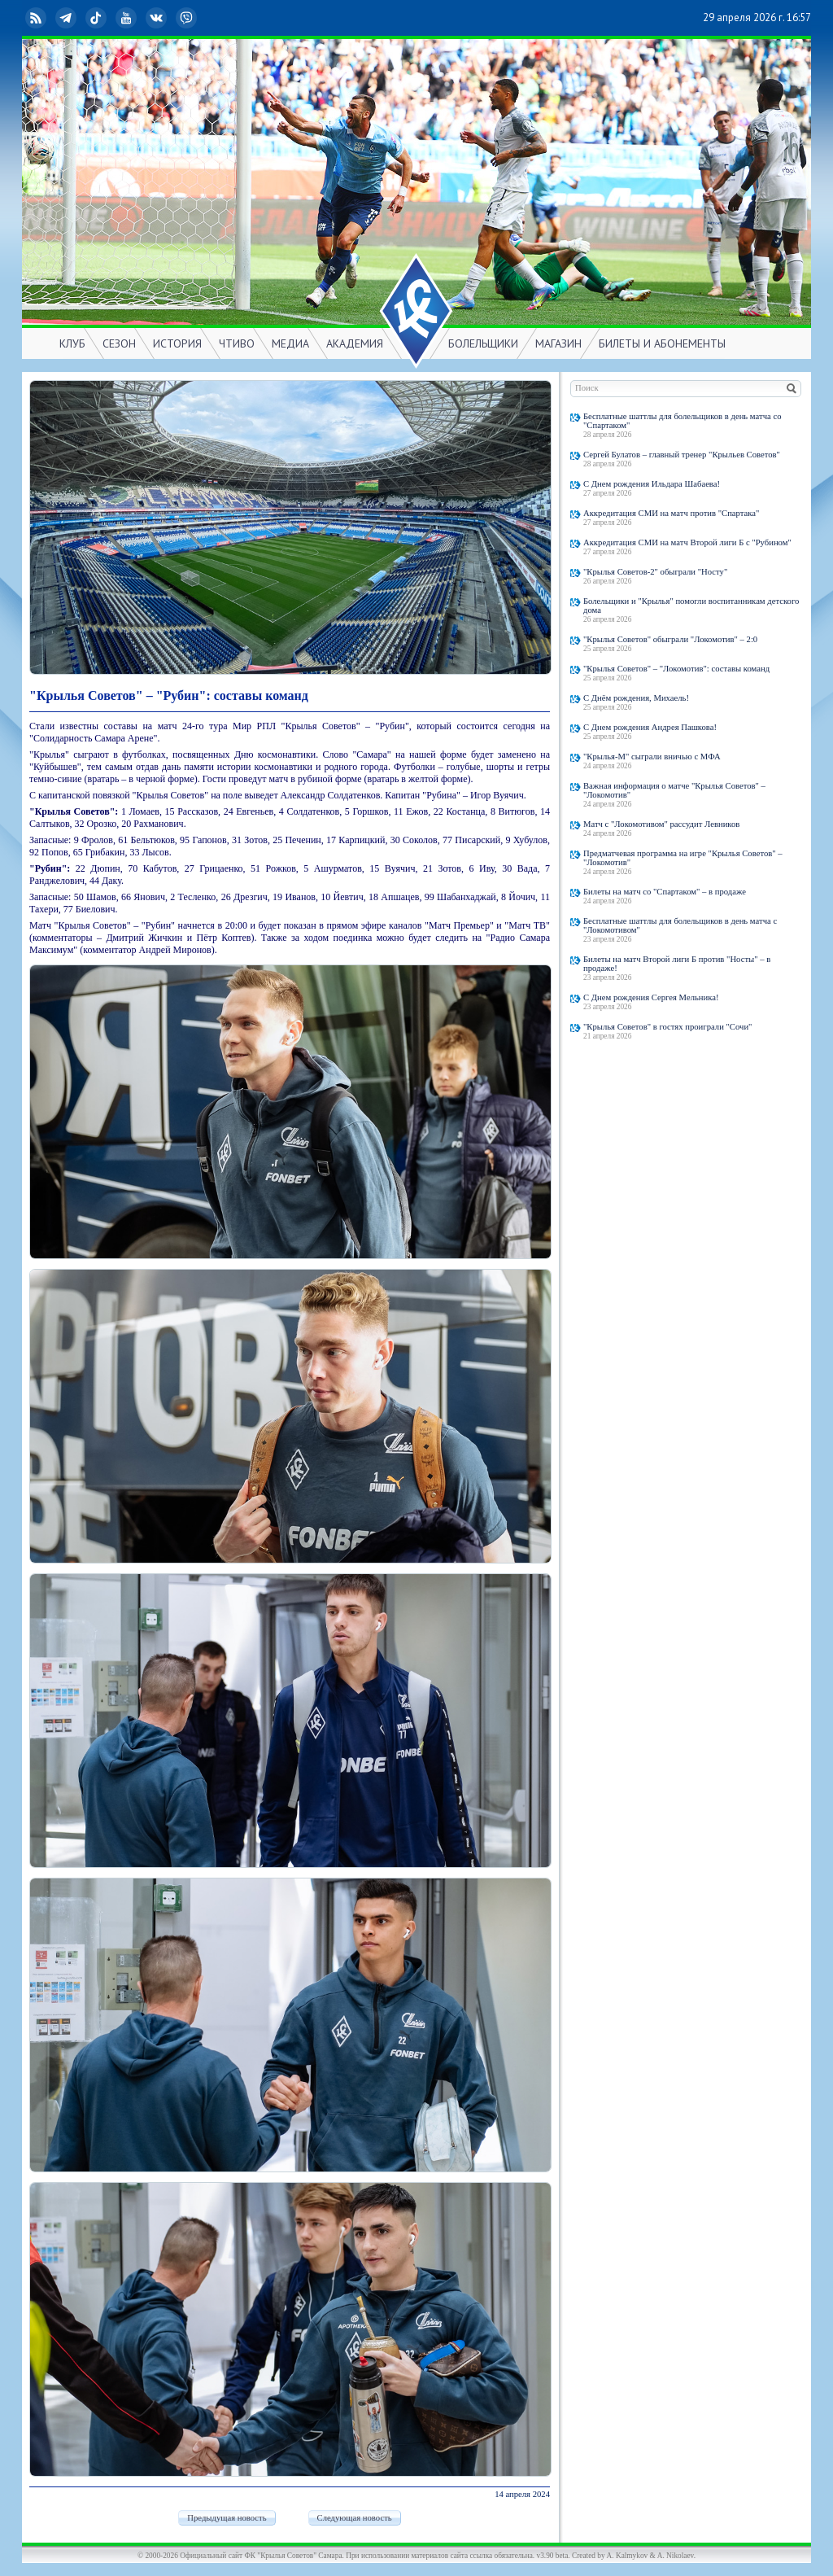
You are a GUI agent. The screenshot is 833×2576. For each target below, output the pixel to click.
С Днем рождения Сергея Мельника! (651, 997)
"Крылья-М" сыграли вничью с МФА (652, 756)
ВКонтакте (158, 17)
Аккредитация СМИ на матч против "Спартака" (671, 513)
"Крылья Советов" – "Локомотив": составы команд (676, 668)
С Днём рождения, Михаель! (636, 697)
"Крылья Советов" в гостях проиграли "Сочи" (667, 1026)
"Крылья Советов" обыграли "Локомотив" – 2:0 (670, 639)
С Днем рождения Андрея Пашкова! (650, 727)
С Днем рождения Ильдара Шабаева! (651, 483)
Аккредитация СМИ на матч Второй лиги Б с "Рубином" (687, 542)
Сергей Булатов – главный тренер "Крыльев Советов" (681, 454)
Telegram (67, 17)
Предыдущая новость (226, 2517)
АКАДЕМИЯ (354, 343)
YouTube (128, 17)
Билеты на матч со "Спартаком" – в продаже (664, 891)
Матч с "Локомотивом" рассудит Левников (661, 824)
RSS (37, 17)
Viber (188, 17)
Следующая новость (354, 2517)
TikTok (97, 17)
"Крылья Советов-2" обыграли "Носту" (655, 571)
